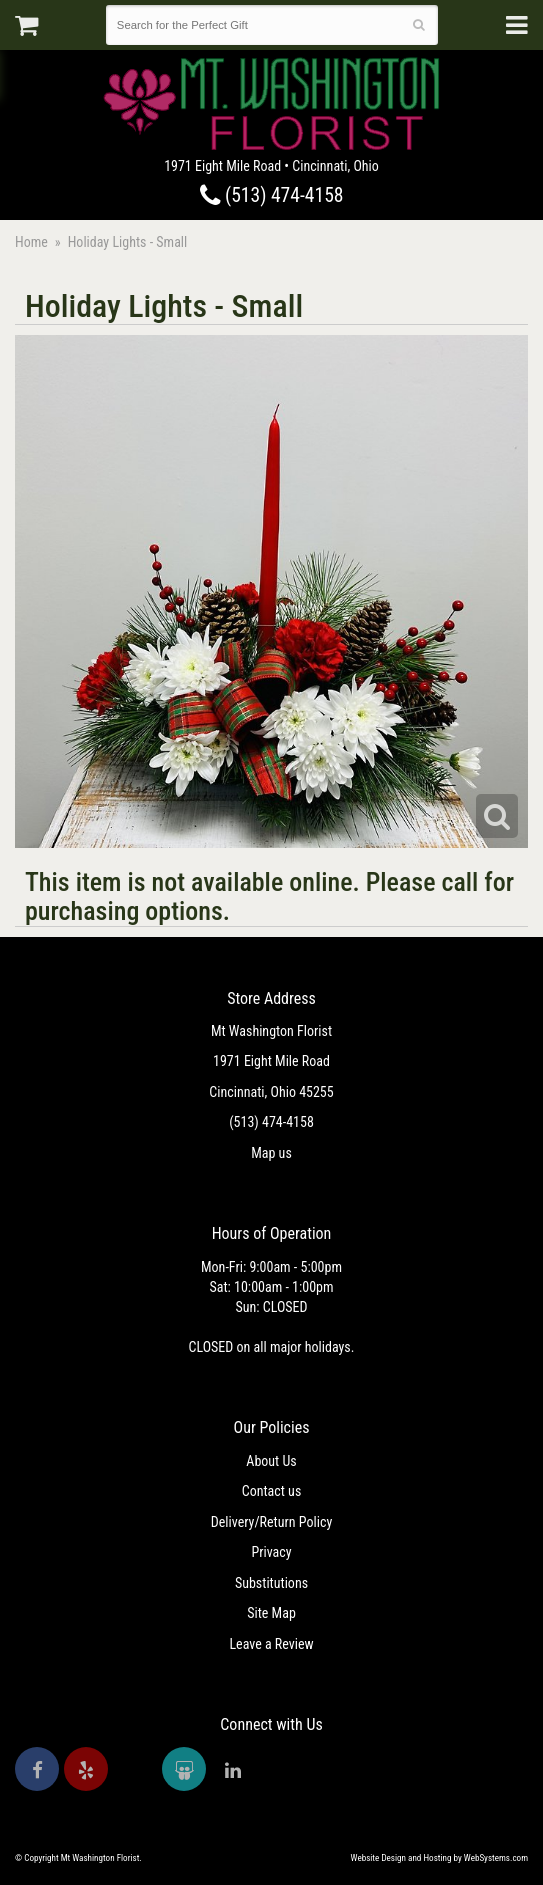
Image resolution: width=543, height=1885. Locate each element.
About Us (271, 1461)
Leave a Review (271, 1644)
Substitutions (271, 1583)
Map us (271, 1153)
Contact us (272, 1491)
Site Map (271, 1613)
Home (31, 242)
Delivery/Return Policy (271, 1522)
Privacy (271, 1552)
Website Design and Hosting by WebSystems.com (439, 1858)
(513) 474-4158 (272, 195)
